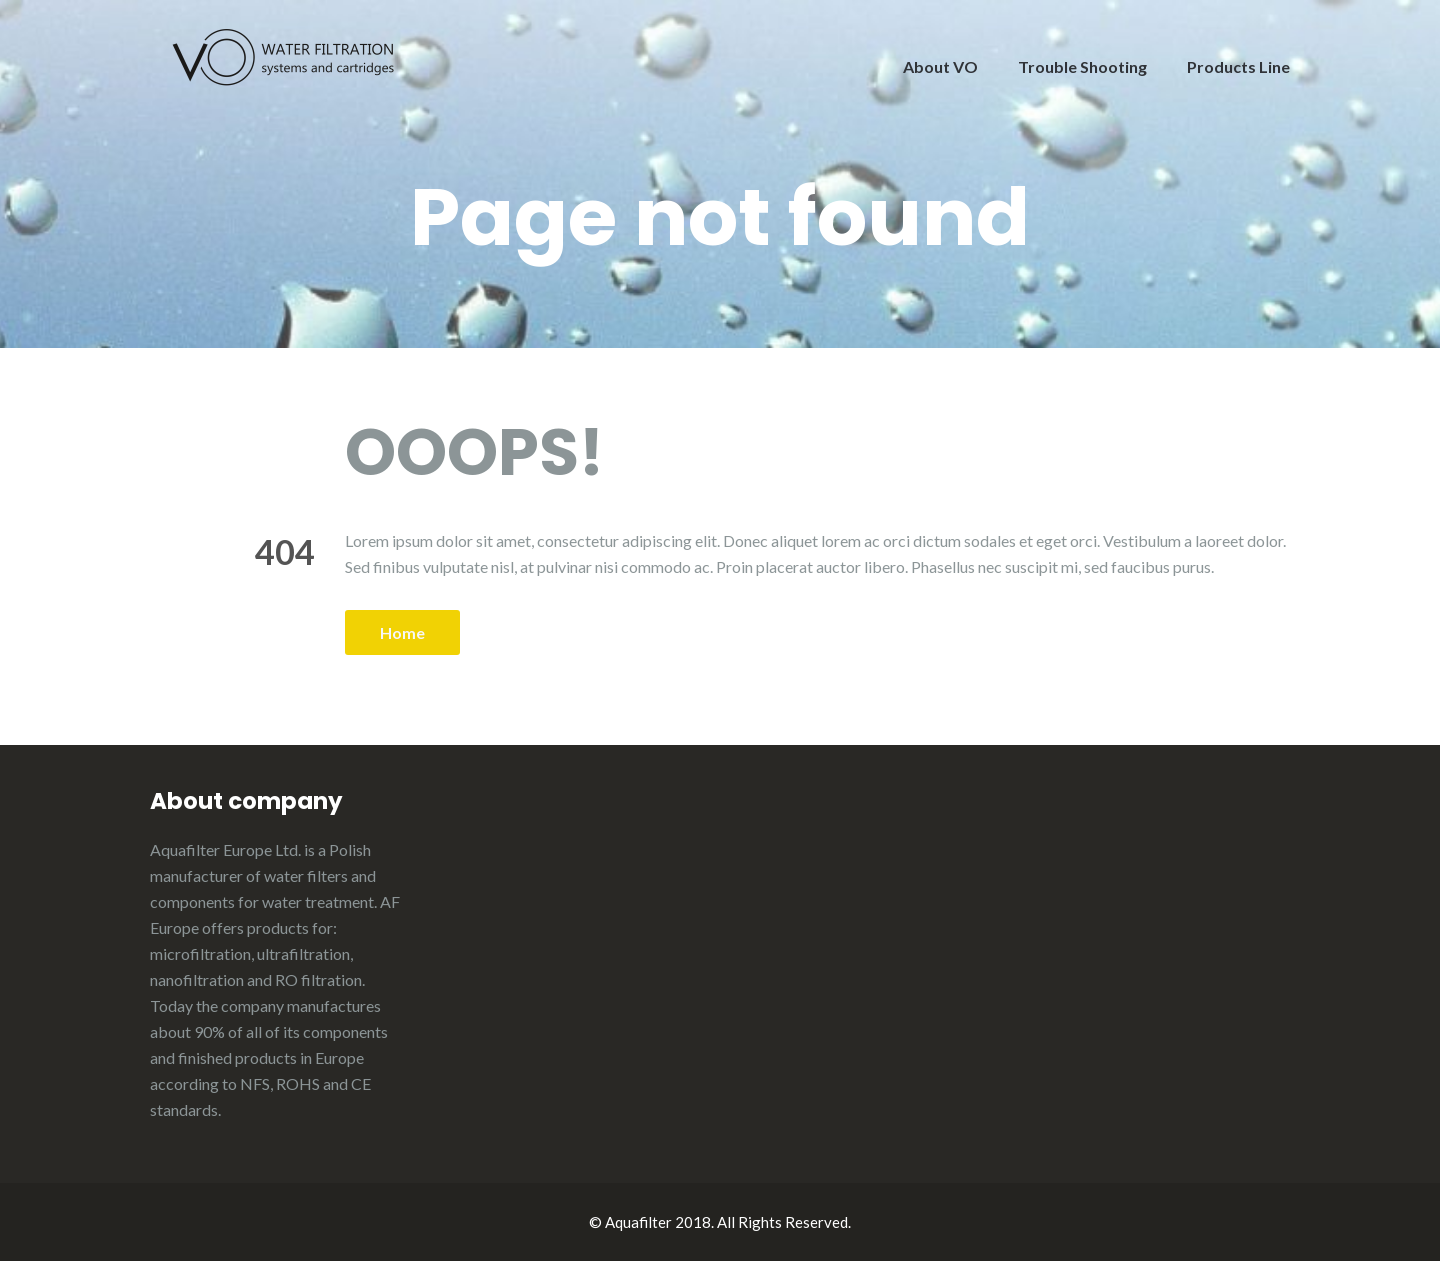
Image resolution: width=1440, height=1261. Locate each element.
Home (402, 632)
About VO (940, 66)
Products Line (1238, 66)
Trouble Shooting (1082, 66)
